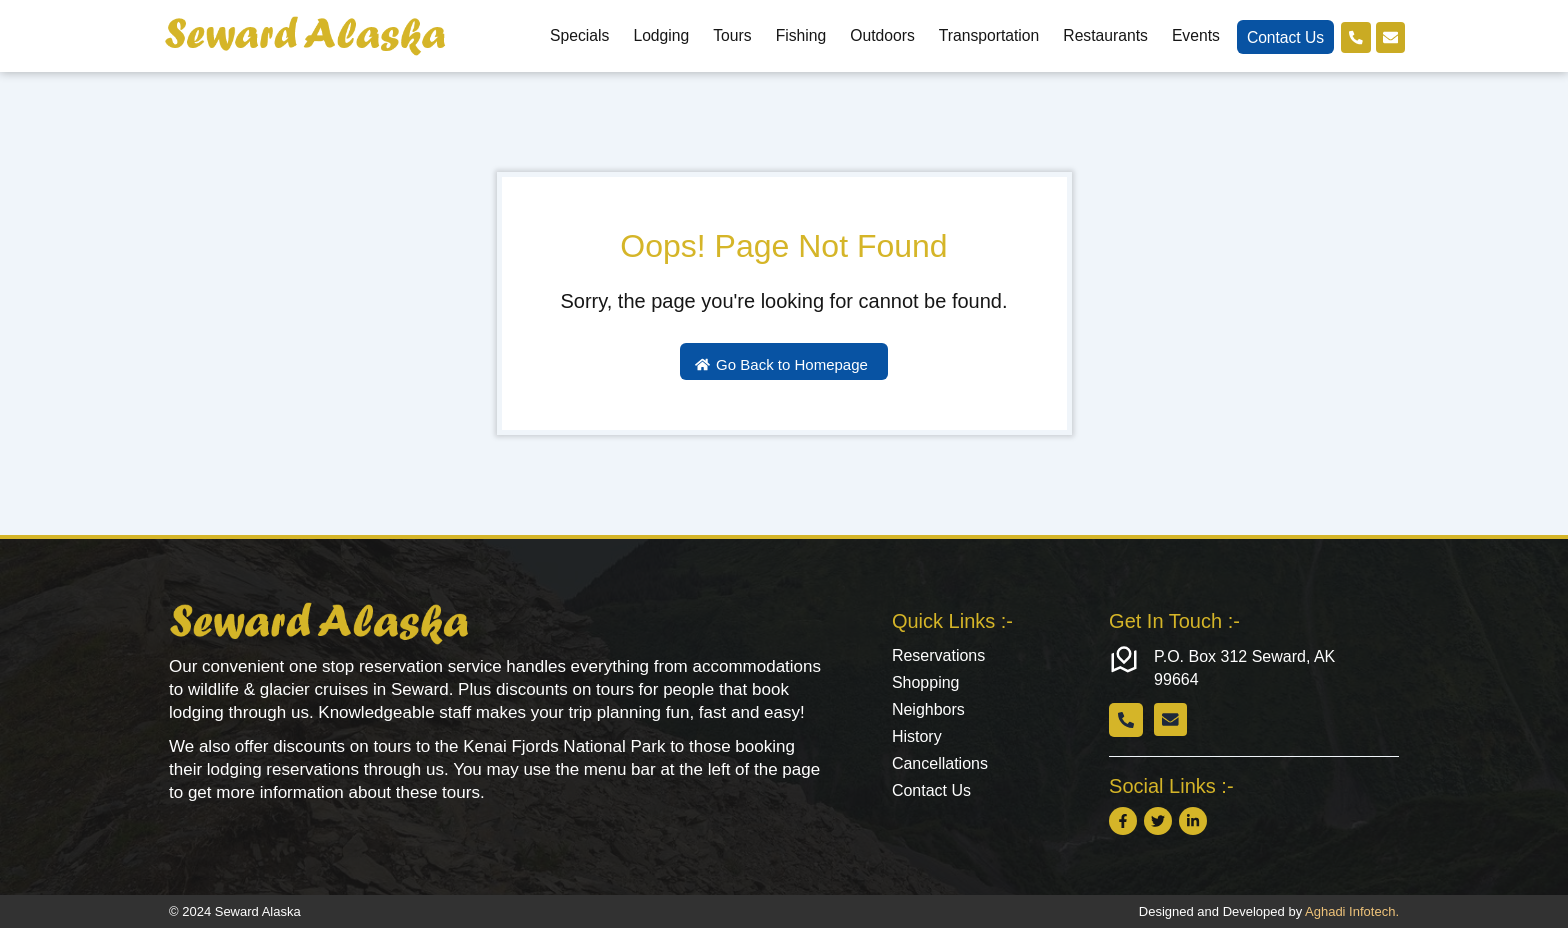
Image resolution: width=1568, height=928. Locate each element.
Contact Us (1282, 37)
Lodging (658, 35)
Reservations (938, 656)
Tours (729, 35)
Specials (576, 35)
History (917, 740)
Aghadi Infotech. (1352, 911)
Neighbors (928, 712)
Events (1193, 35)
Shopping (926, 684)
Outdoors (879, 35)
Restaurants (1102, 35)
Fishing (798, 35)
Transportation (986, 35)
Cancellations (940, 768)
